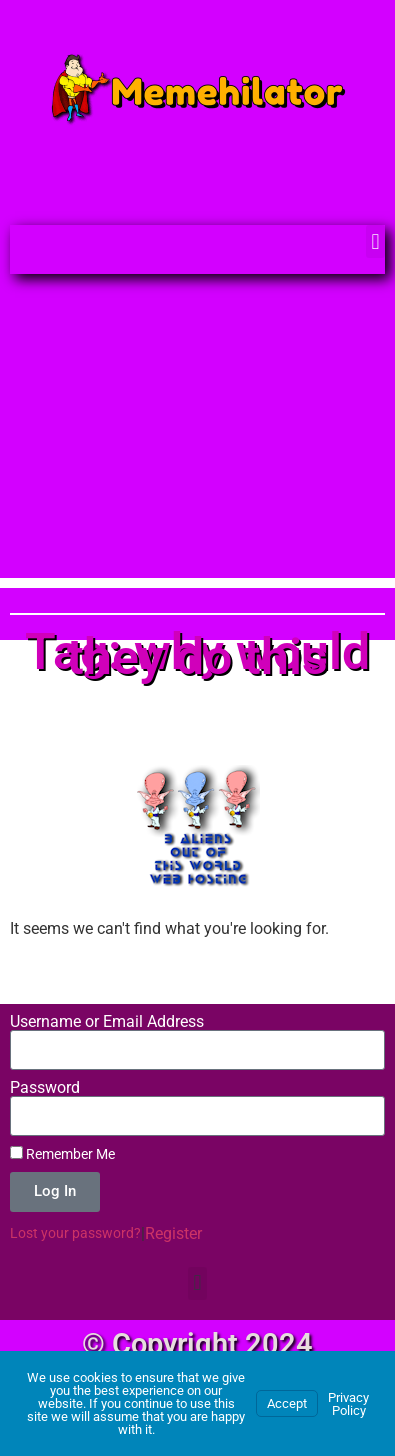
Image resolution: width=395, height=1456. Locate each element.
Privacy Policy (348, 1404)
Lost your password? (75, 1233)
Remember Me (62, 1154)
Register (173, 1233)
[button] (375, 241)
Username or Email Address (107, 1022)
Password (45, 1088)
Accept (287, 1403)
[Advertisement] (197, 436)
